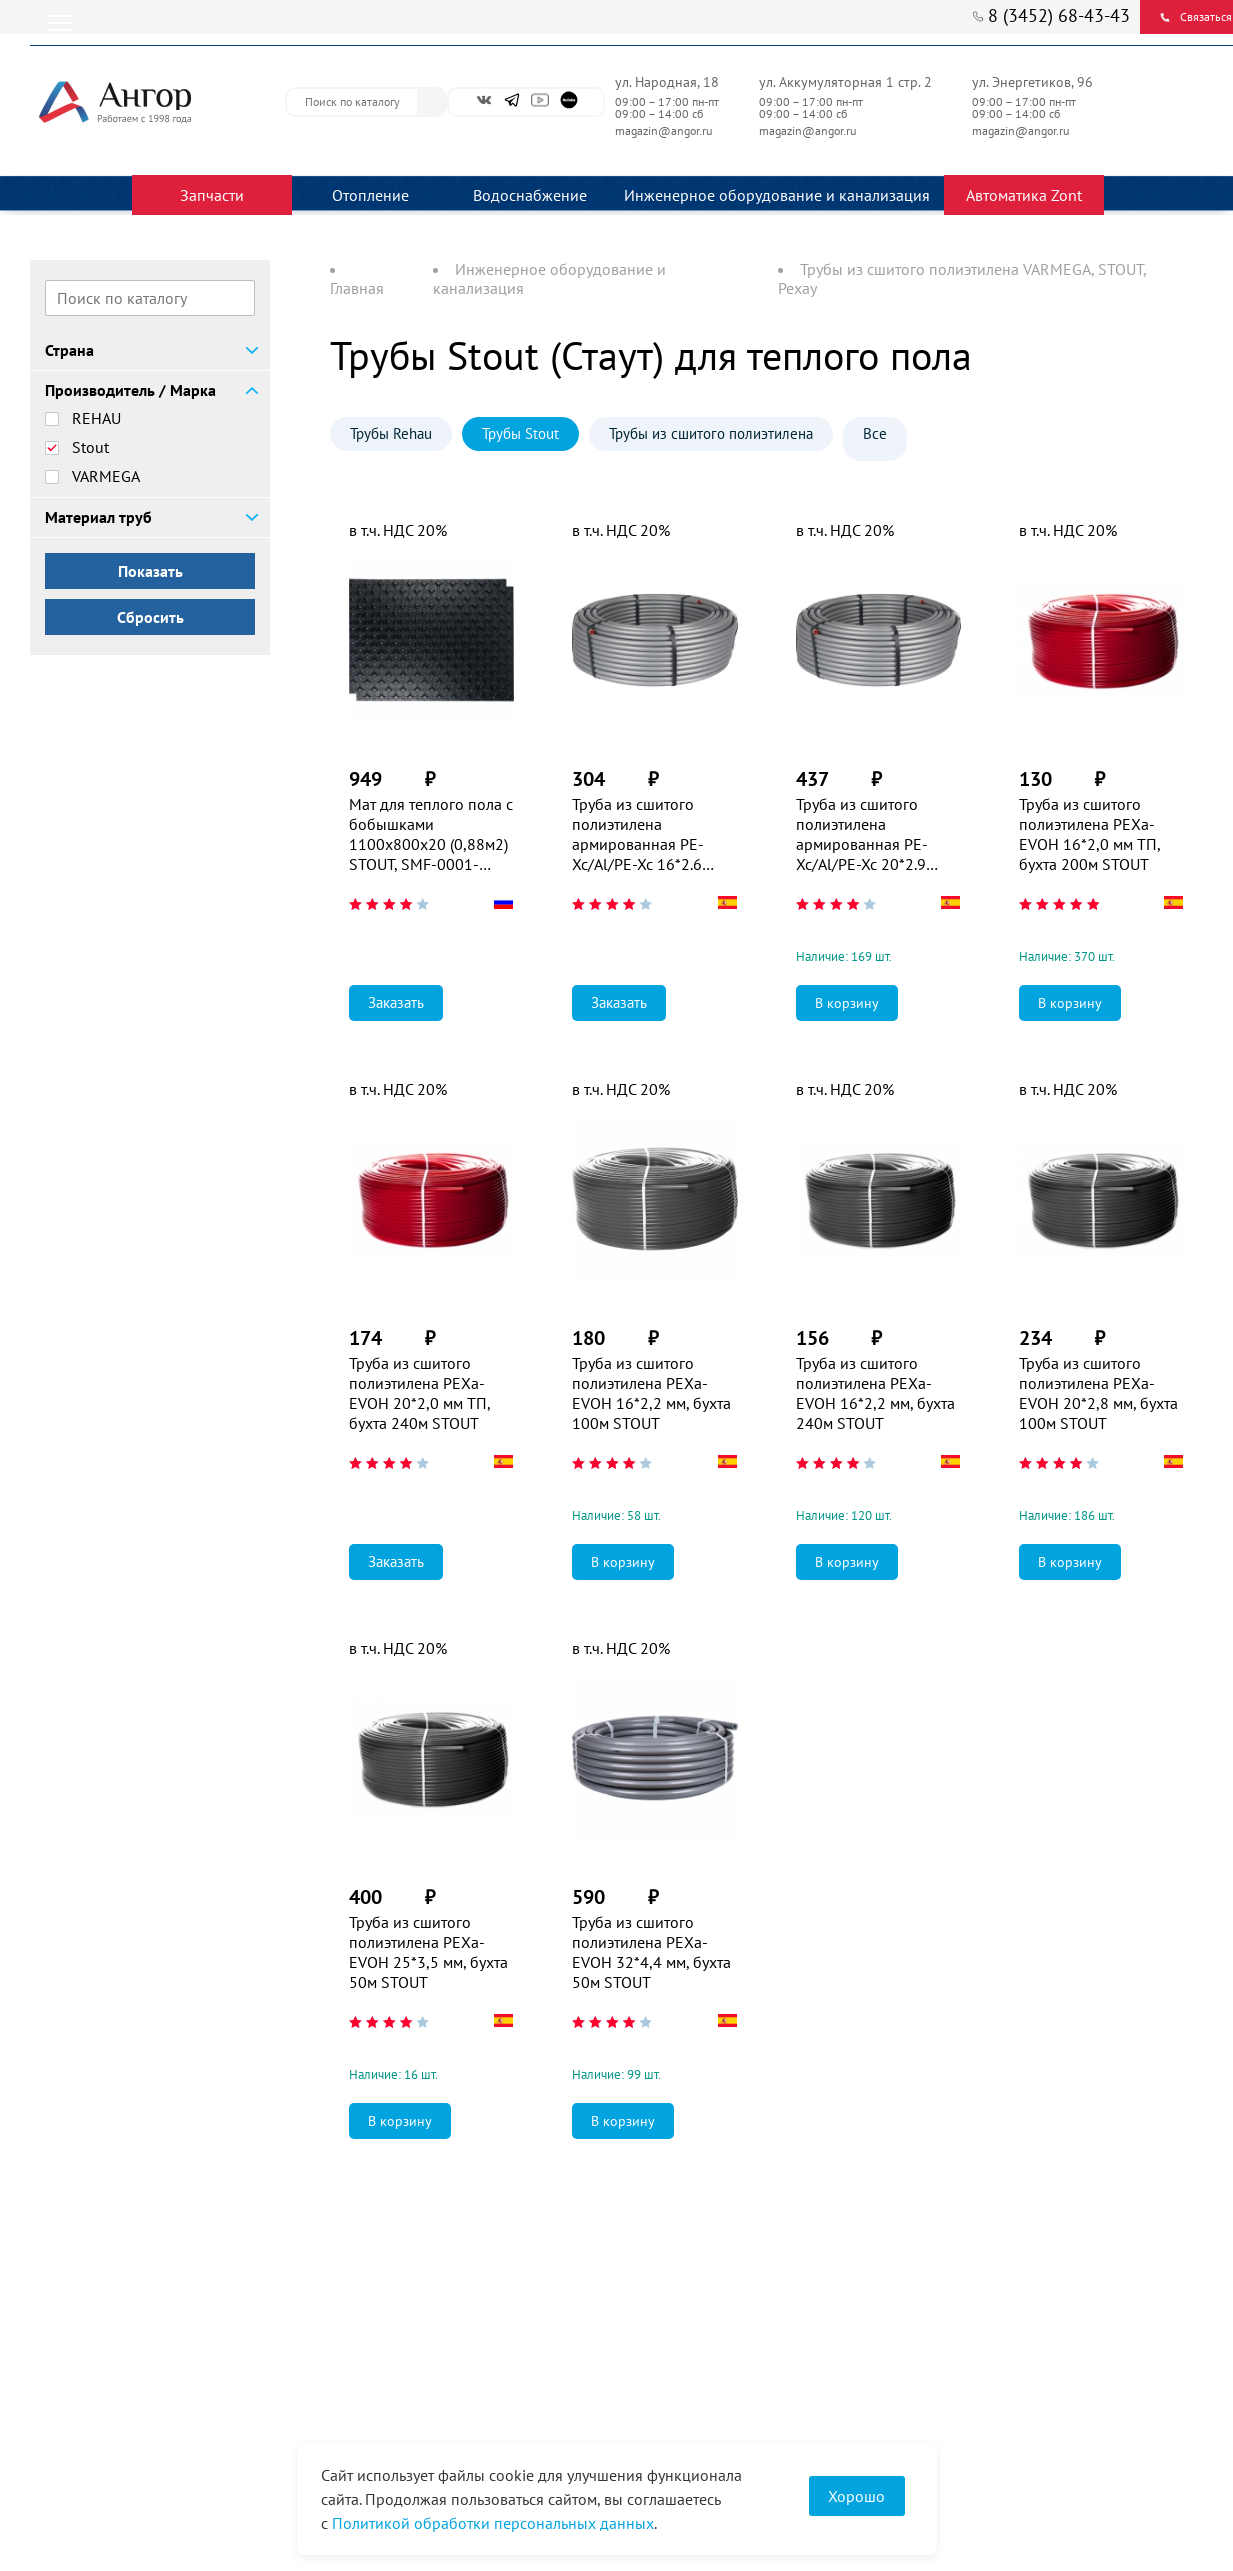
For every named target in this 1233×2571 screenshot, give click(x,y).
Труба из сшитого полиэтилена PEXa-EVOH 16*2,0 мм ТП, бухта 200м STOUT (1089, 834)
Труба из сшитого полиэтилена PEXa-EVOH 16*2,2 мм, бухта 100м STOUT (651, 1393)
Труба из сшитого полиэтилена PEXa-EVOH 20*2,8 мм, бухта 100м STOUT (1098, 1393)
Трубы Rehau (391, 433)
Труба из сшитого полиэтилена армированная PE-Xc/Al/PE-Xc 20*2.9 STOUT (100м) (862, 834)
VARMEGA (106, 476)
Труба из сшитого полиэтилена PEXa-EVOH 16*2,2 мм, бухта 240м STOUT (875, 1393)
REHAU (96, 418)
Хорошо (856, 2496)
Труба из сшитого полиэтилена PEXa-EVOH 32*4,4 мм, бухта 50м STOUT (651, 1952)
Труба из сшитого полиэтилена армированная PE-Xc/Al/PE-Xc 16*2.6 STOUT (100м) (638, 834)
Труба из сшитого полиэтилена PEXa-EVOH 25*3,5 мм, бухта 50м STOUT (428, 1952)
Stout (90, 447)
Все (875, 433)
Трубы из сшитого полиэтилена (711, 433)
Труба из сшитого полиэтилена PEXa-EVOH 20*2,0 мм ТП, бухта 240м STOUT (419, 1393)
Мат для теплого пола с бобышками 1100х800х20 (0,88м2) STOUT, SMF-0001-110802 (431, 834)
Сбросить (150, 617)
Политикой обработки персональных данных (493, 2523)
